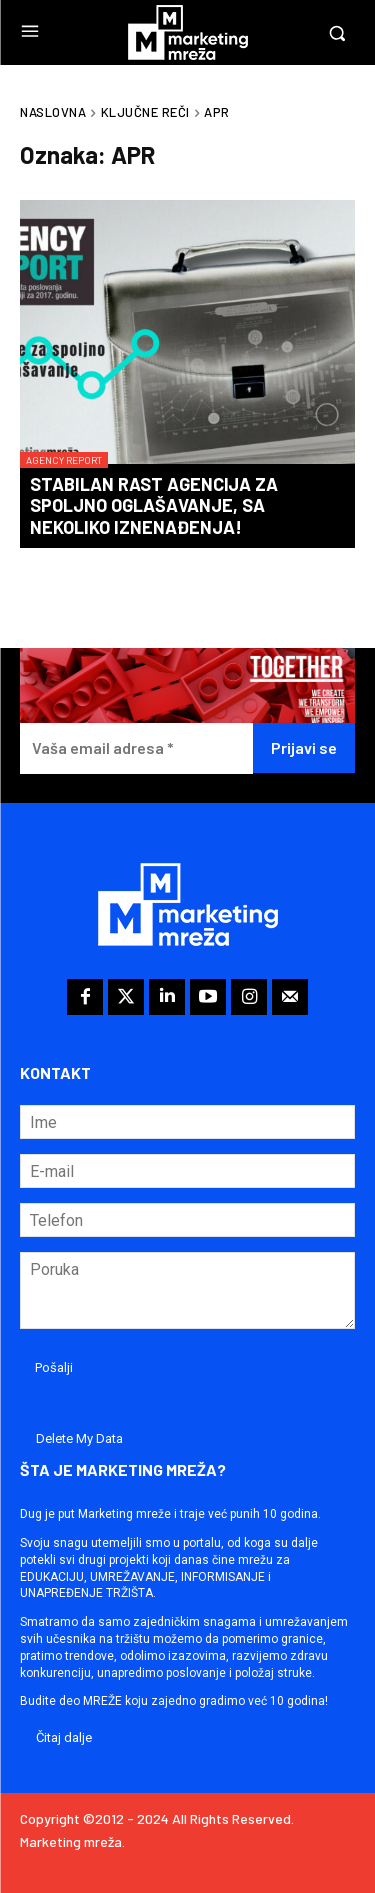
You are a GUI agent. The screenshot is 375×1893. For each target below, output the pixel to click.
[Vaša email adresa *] (136, 748)
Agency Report (64, 460)
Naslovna (53, 112)
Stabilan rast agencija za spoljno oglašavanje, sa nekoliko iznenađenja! (154, 505)
